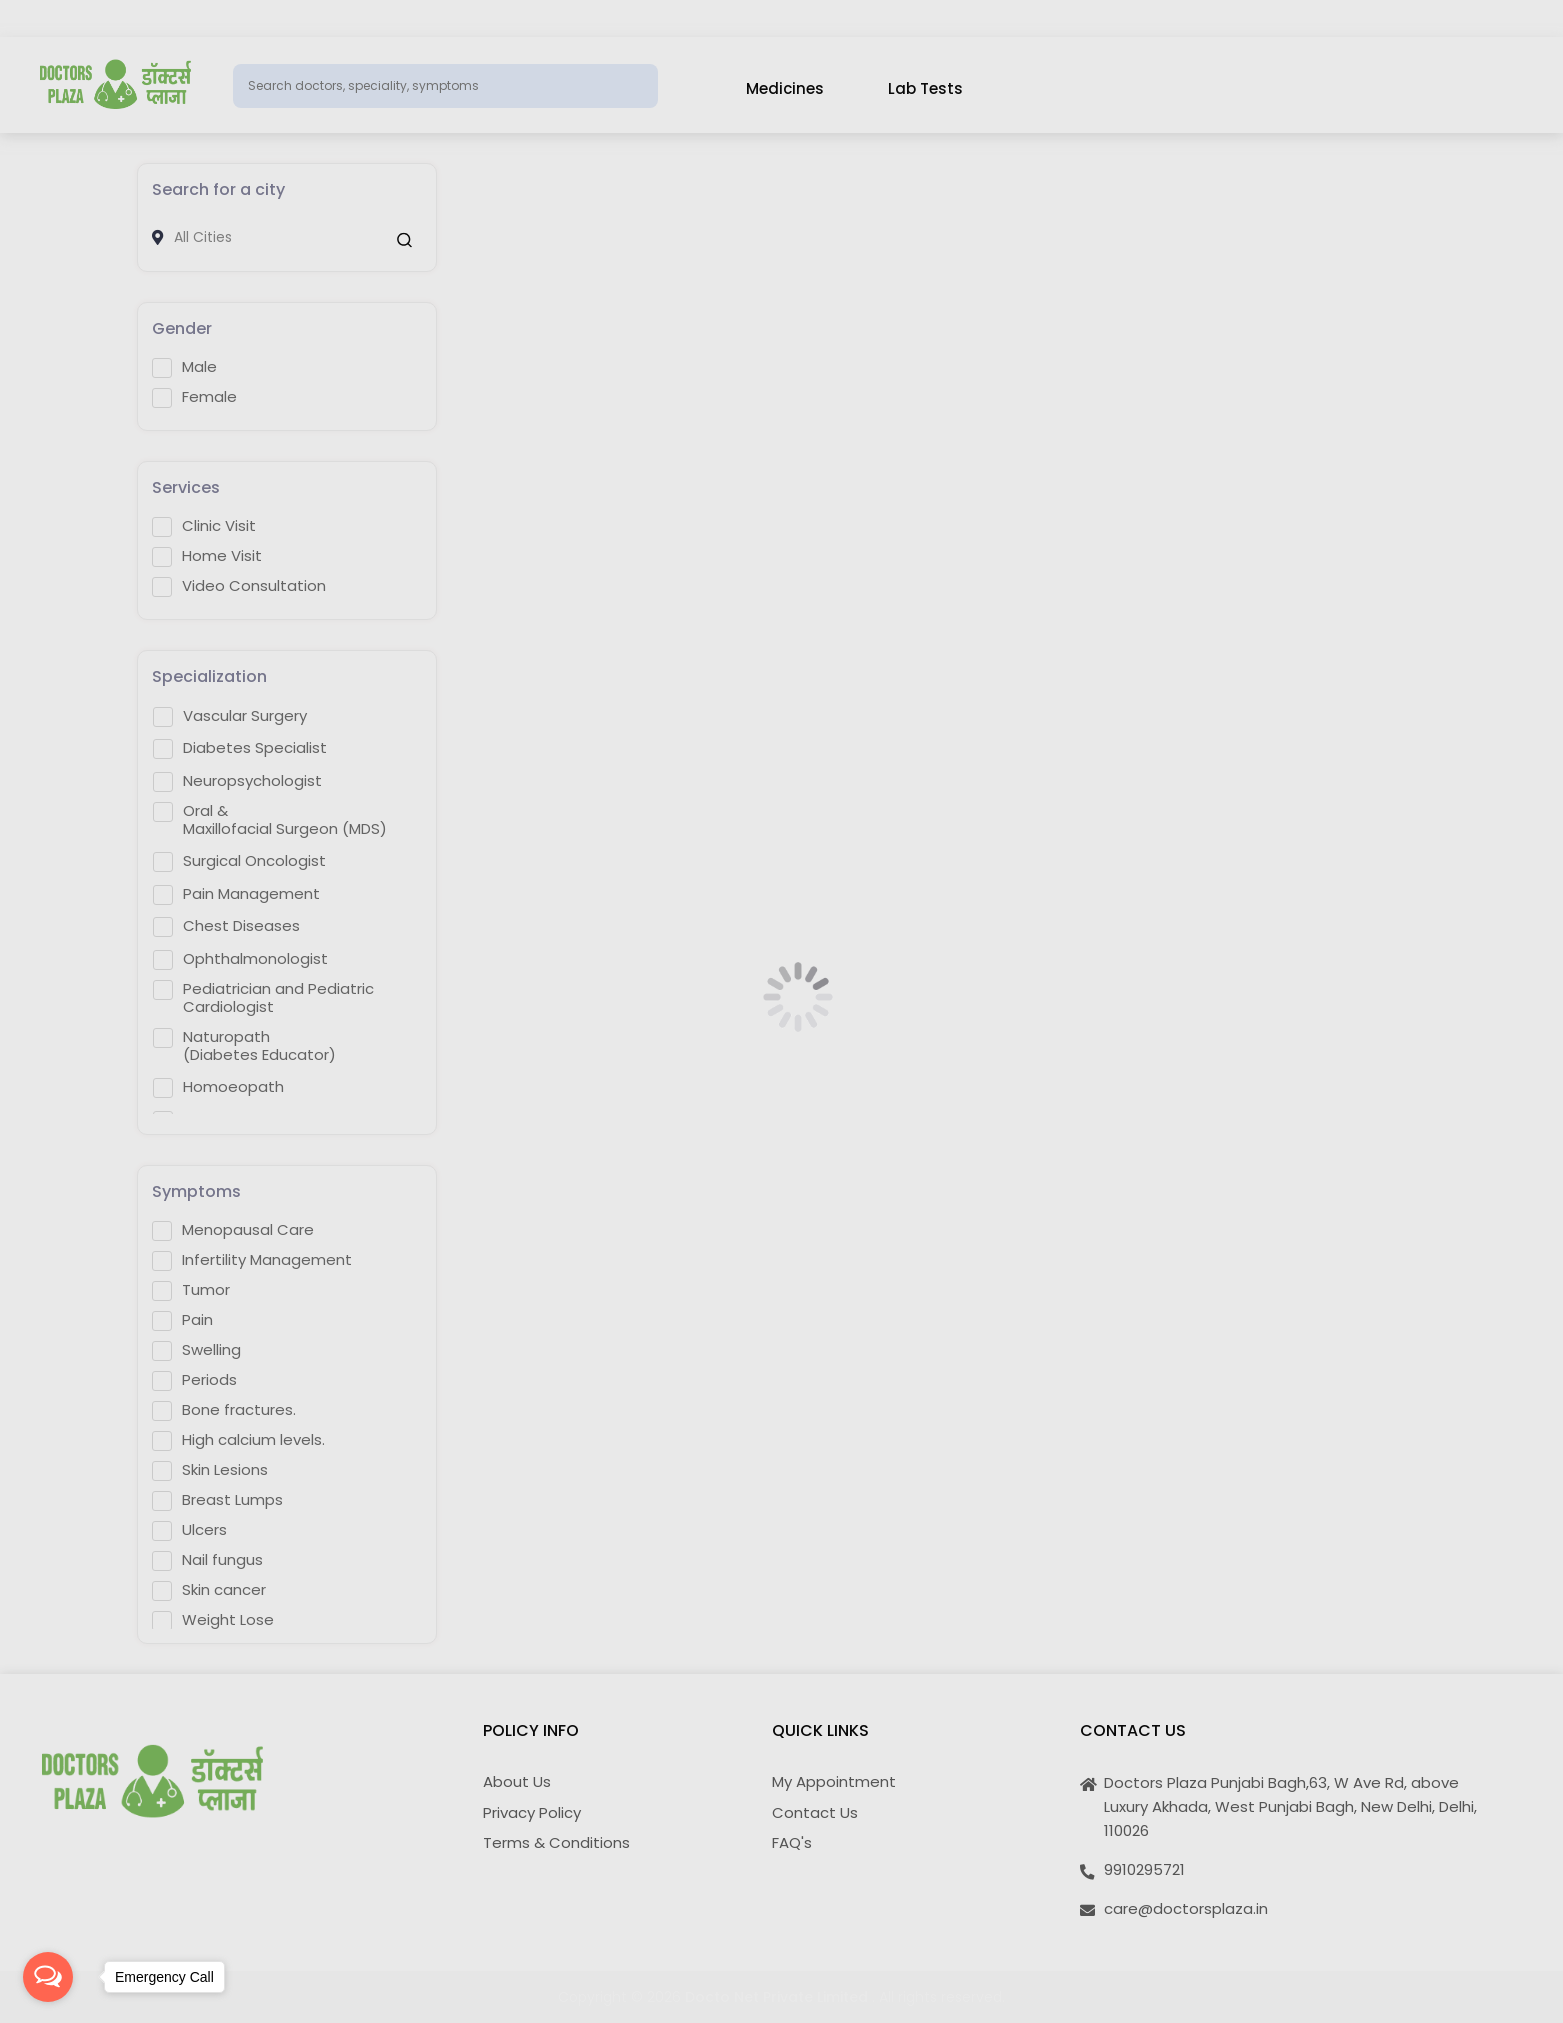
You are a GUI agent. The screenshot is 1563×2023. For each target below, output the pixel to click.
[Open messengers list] (48, 1977)
